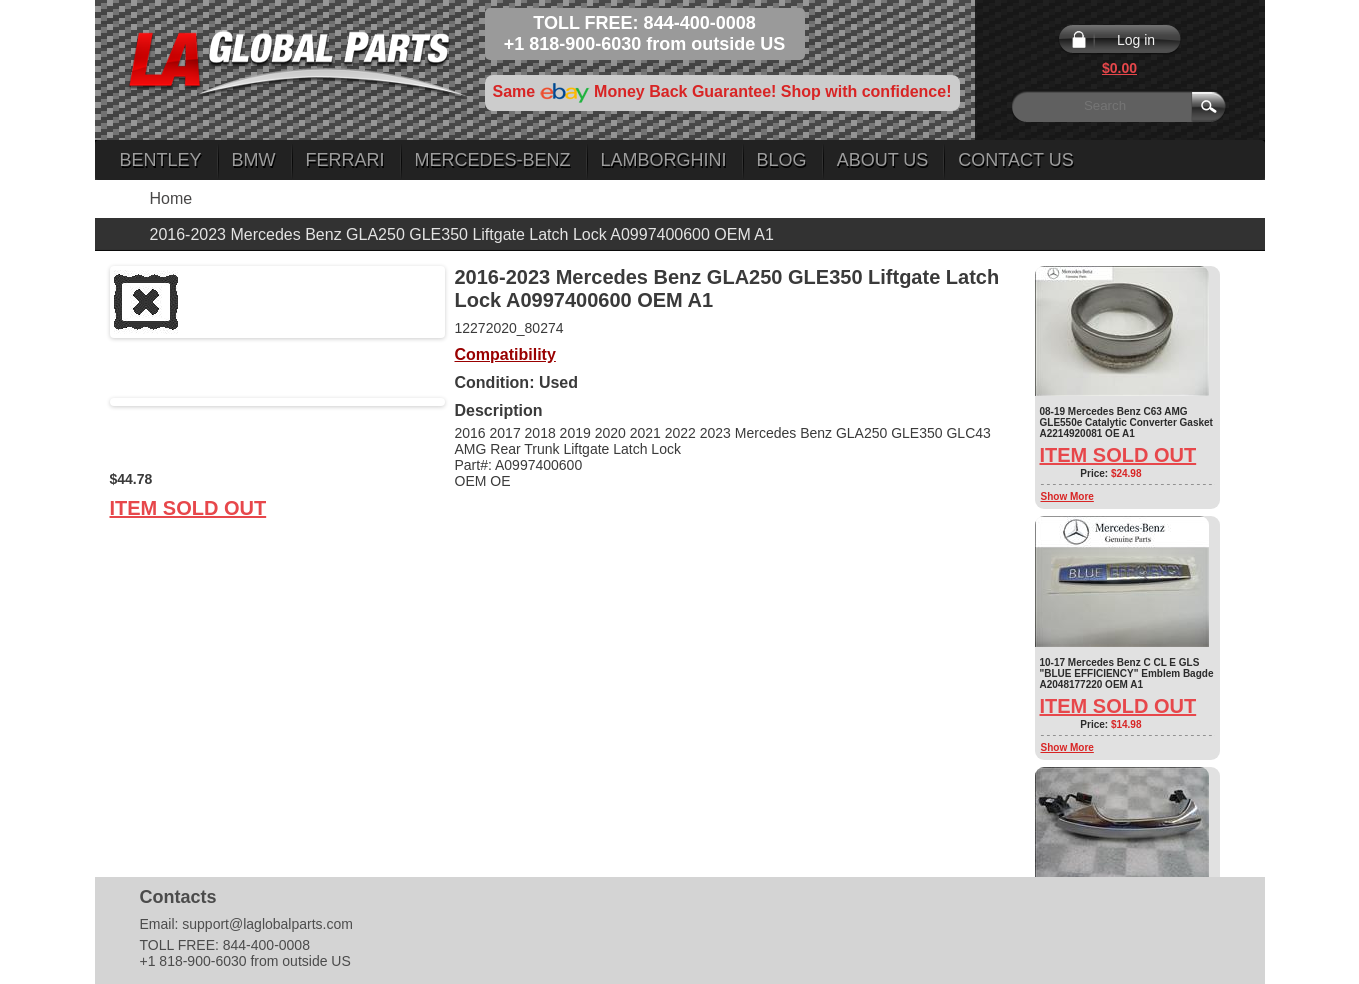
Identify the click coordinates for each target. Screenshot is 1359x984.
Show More (1067, 496)
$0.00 (1119, 68)
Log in (1136, 40)
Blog (782, 160)
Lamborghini (664, 160)
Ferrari (345, 160)
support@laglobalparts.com (267, 924)
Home (171, 198)
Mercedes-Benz (493, 160)
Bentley (161, 160)
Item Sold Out (188, 508)
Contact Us (1015, 160)
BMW (254, 160)
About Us (883, 160)
